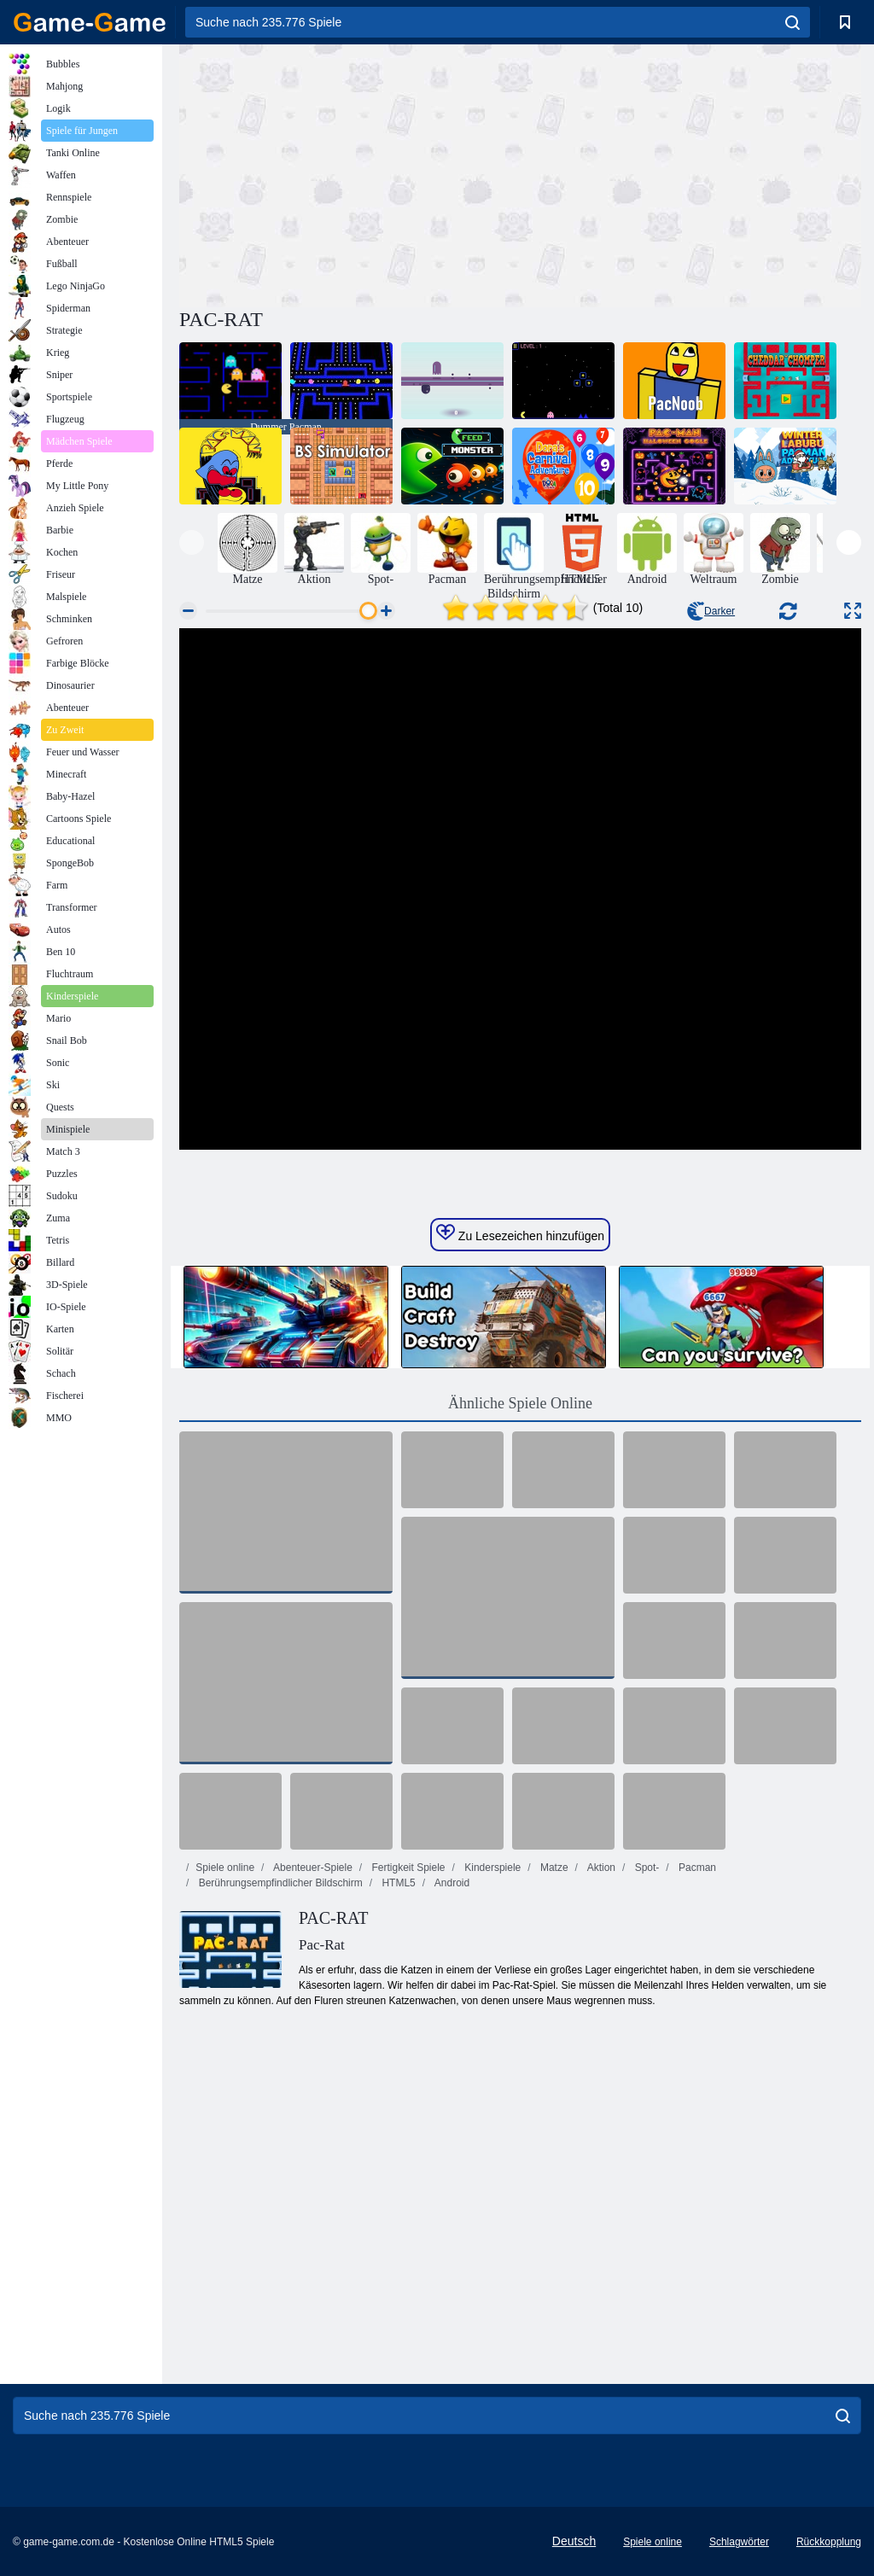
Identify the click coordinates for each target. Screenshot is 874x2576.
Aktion (600, 1868)
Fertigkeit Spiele (407, 1868)
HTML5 (397, 1883)
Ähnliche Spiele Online (520, 1403)
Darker (711, 611)
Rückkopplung (828, 2542)
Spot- (645, 1868)
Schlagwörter (739, 2542)
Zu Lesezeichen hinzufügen (520, 1233)
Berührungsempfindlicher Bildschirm (278, 1883)
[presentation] (191, 542)
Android (450, 1883)
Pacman (696, 1868)
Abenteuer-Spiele (311, 1868)
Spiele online (224, 1868)
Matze (553, 1868)
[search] (792, 22)
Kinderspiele (491, 1868)
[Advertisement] (350, 173)
